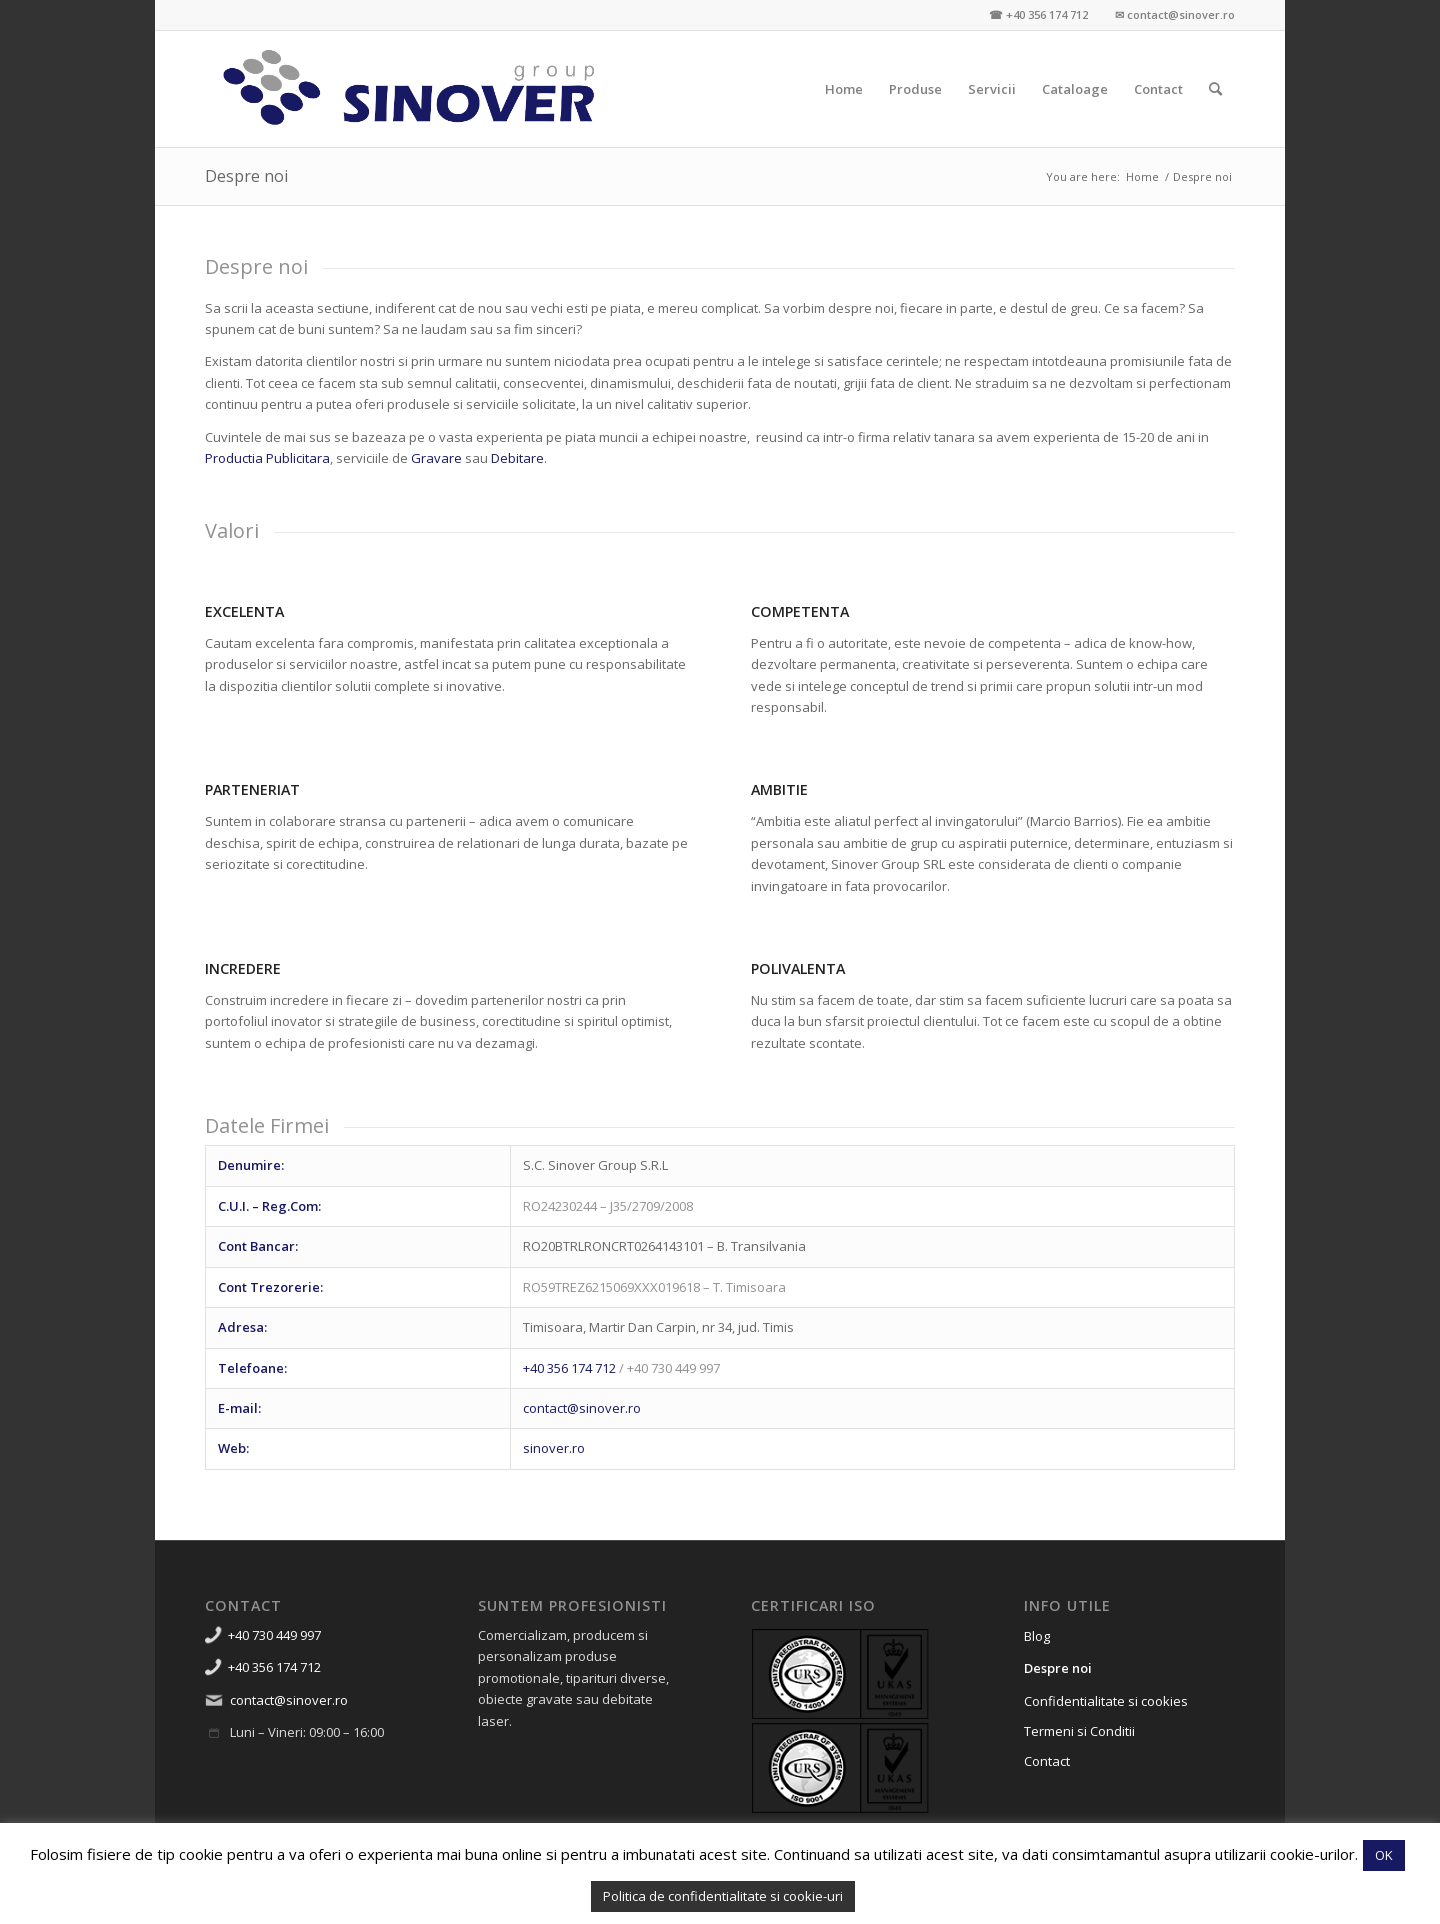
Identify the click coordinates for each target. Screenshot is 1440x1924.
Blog (1037, 1636)
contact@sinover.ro (582, 1408)
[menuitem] (844, 89)
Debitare (517, 458)
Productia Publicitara (267, 458)
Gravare (436, 458)
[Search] (1215, 89)
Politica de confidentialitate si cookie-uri (723, 1896)
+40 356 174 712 (569, 1368)
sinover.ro (554, 1448)
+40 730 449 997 (274, 1635)
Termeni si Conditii (1079, 1731)
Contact (1047, 1761)
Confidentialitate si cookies (1106, 1701)
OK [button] (1384, 1855)
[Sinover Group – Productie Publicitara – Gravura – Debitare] (410, 89)
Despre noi (246, 176)
